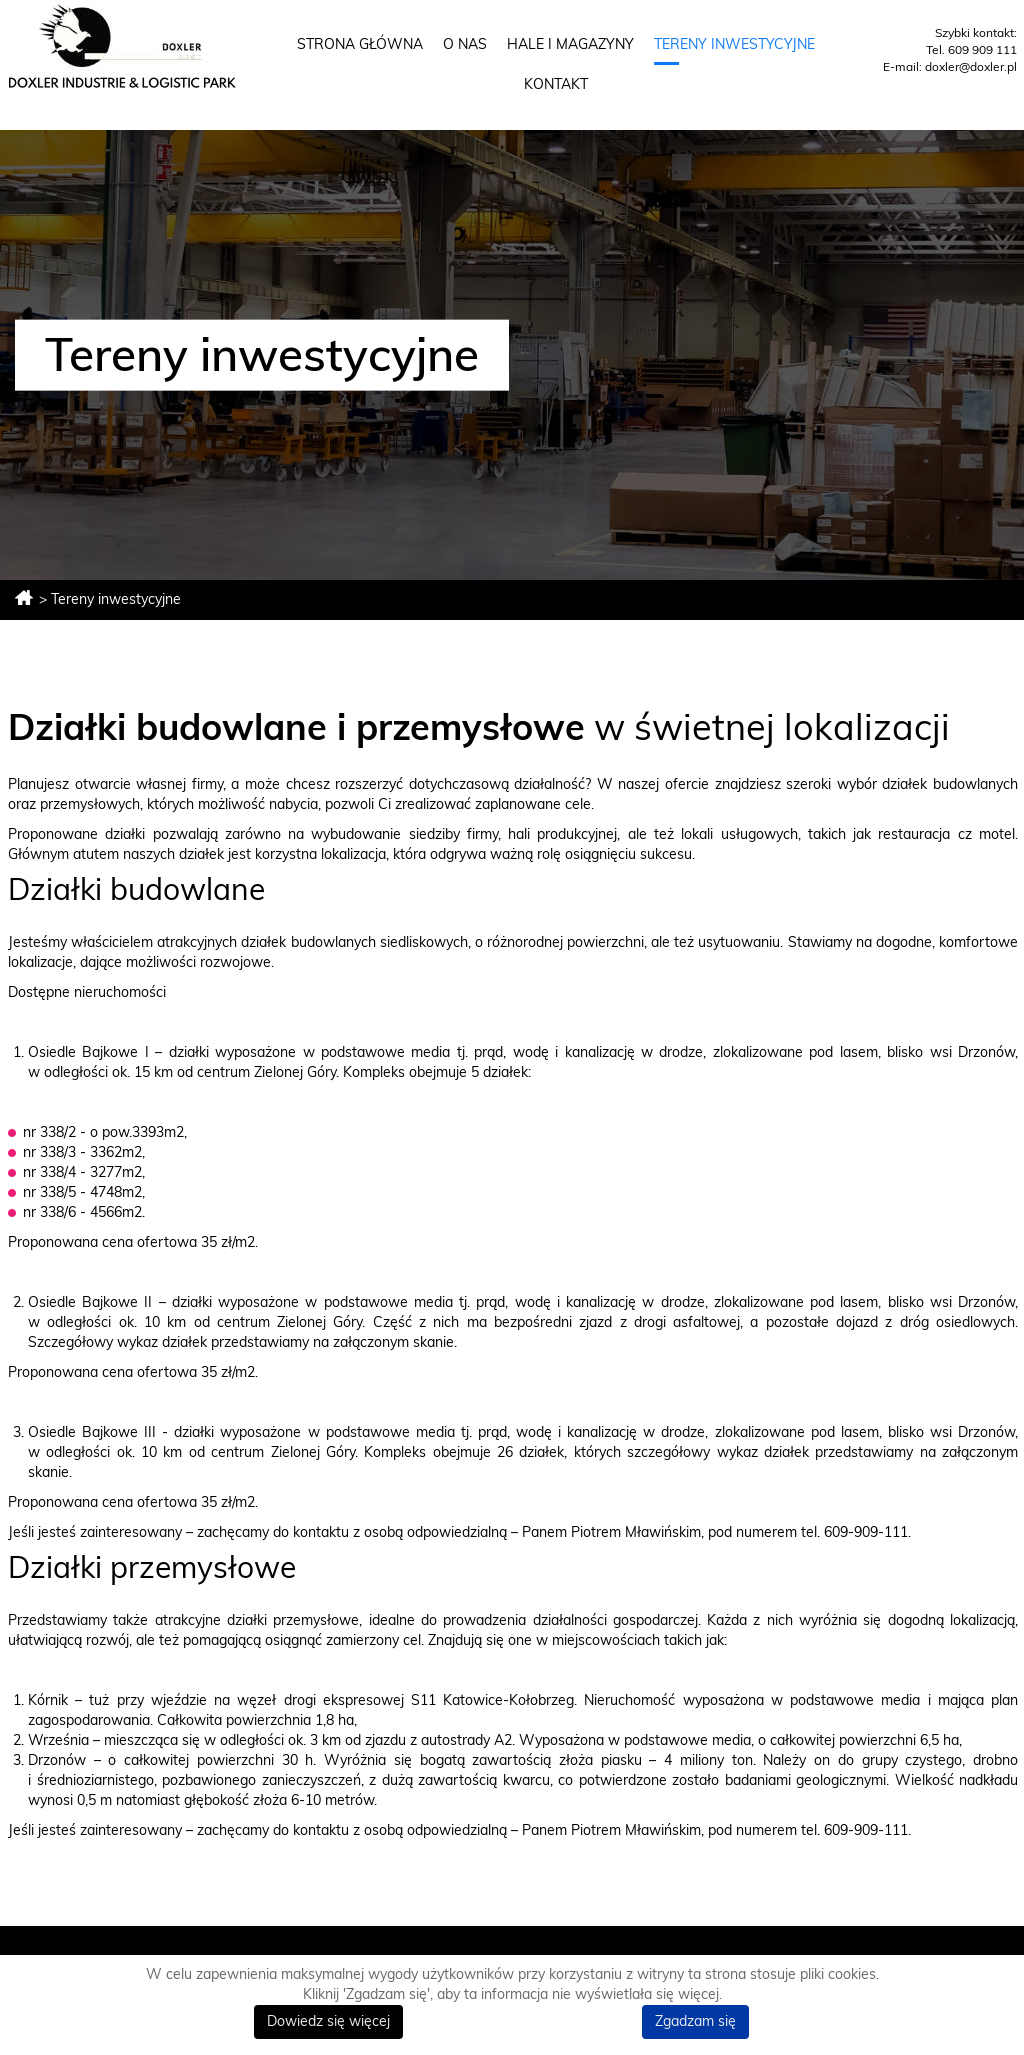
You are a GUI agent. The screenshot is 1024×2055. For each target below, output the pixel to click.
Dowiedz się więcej (328, 2022)
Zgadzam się (695, 2022)
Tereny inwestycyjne (734, 45)
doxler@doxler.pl (971, 67)
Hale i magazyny (570, 45)
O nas (465, 45)
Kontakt (556, 85)
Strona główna (360, 45)
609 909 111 (982, 50)
